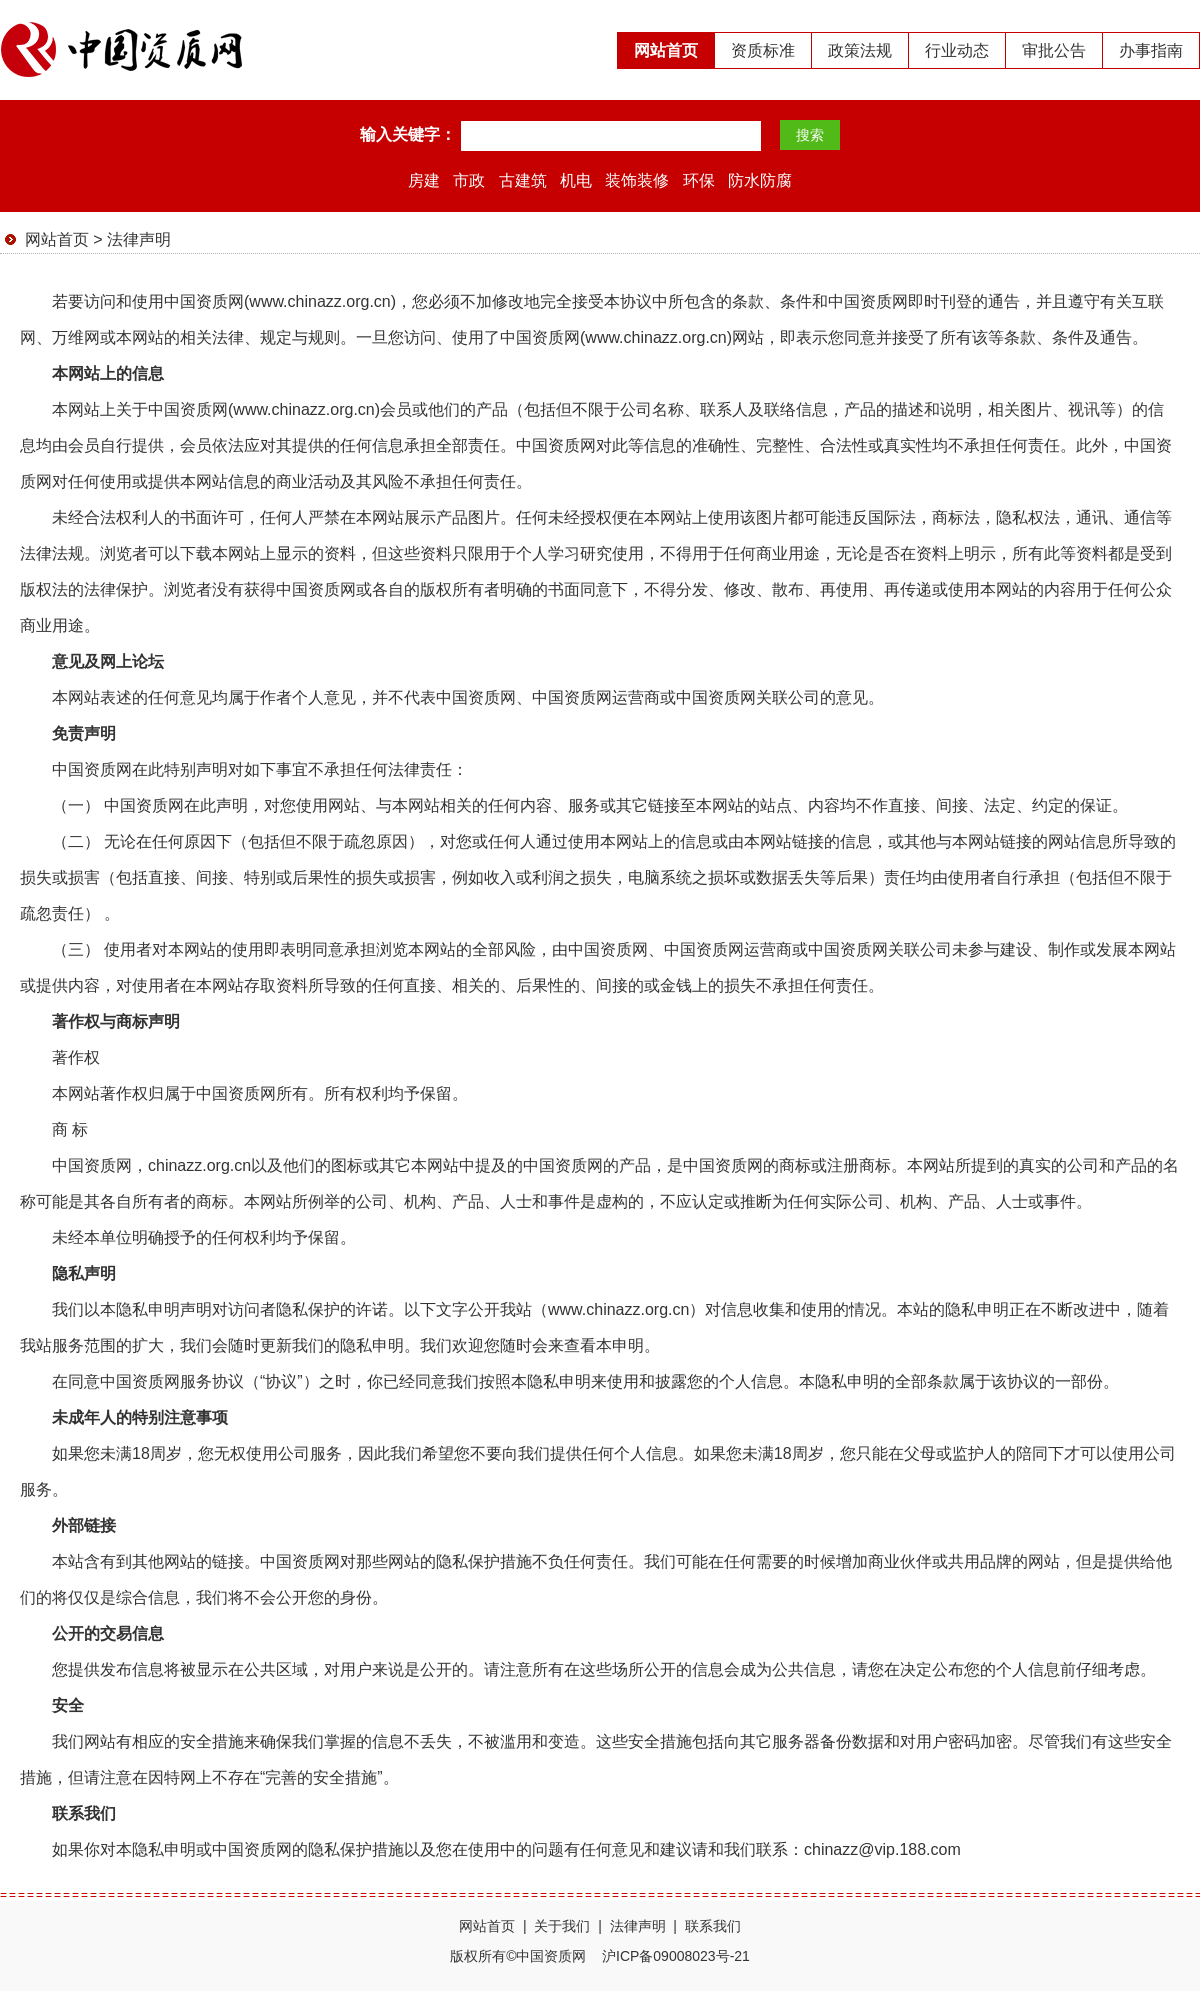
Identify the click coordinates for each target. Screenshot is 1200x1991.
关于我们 (562, 1926)
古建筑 (523, 180)
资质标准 (763, 50)
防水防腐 (760, 180)
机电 (576, 180)
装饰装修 (637, 180)
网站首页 (666, 50)
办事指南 (1151, 50)
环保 (699, 180)
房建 (424, 180)
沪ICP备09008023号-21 (676, 1956)
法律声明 (139, 239)
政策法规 (860, 50)
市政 (469, 180)
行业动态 (957, 50)
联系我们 (713, 1926)
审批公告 (1054, 50)
